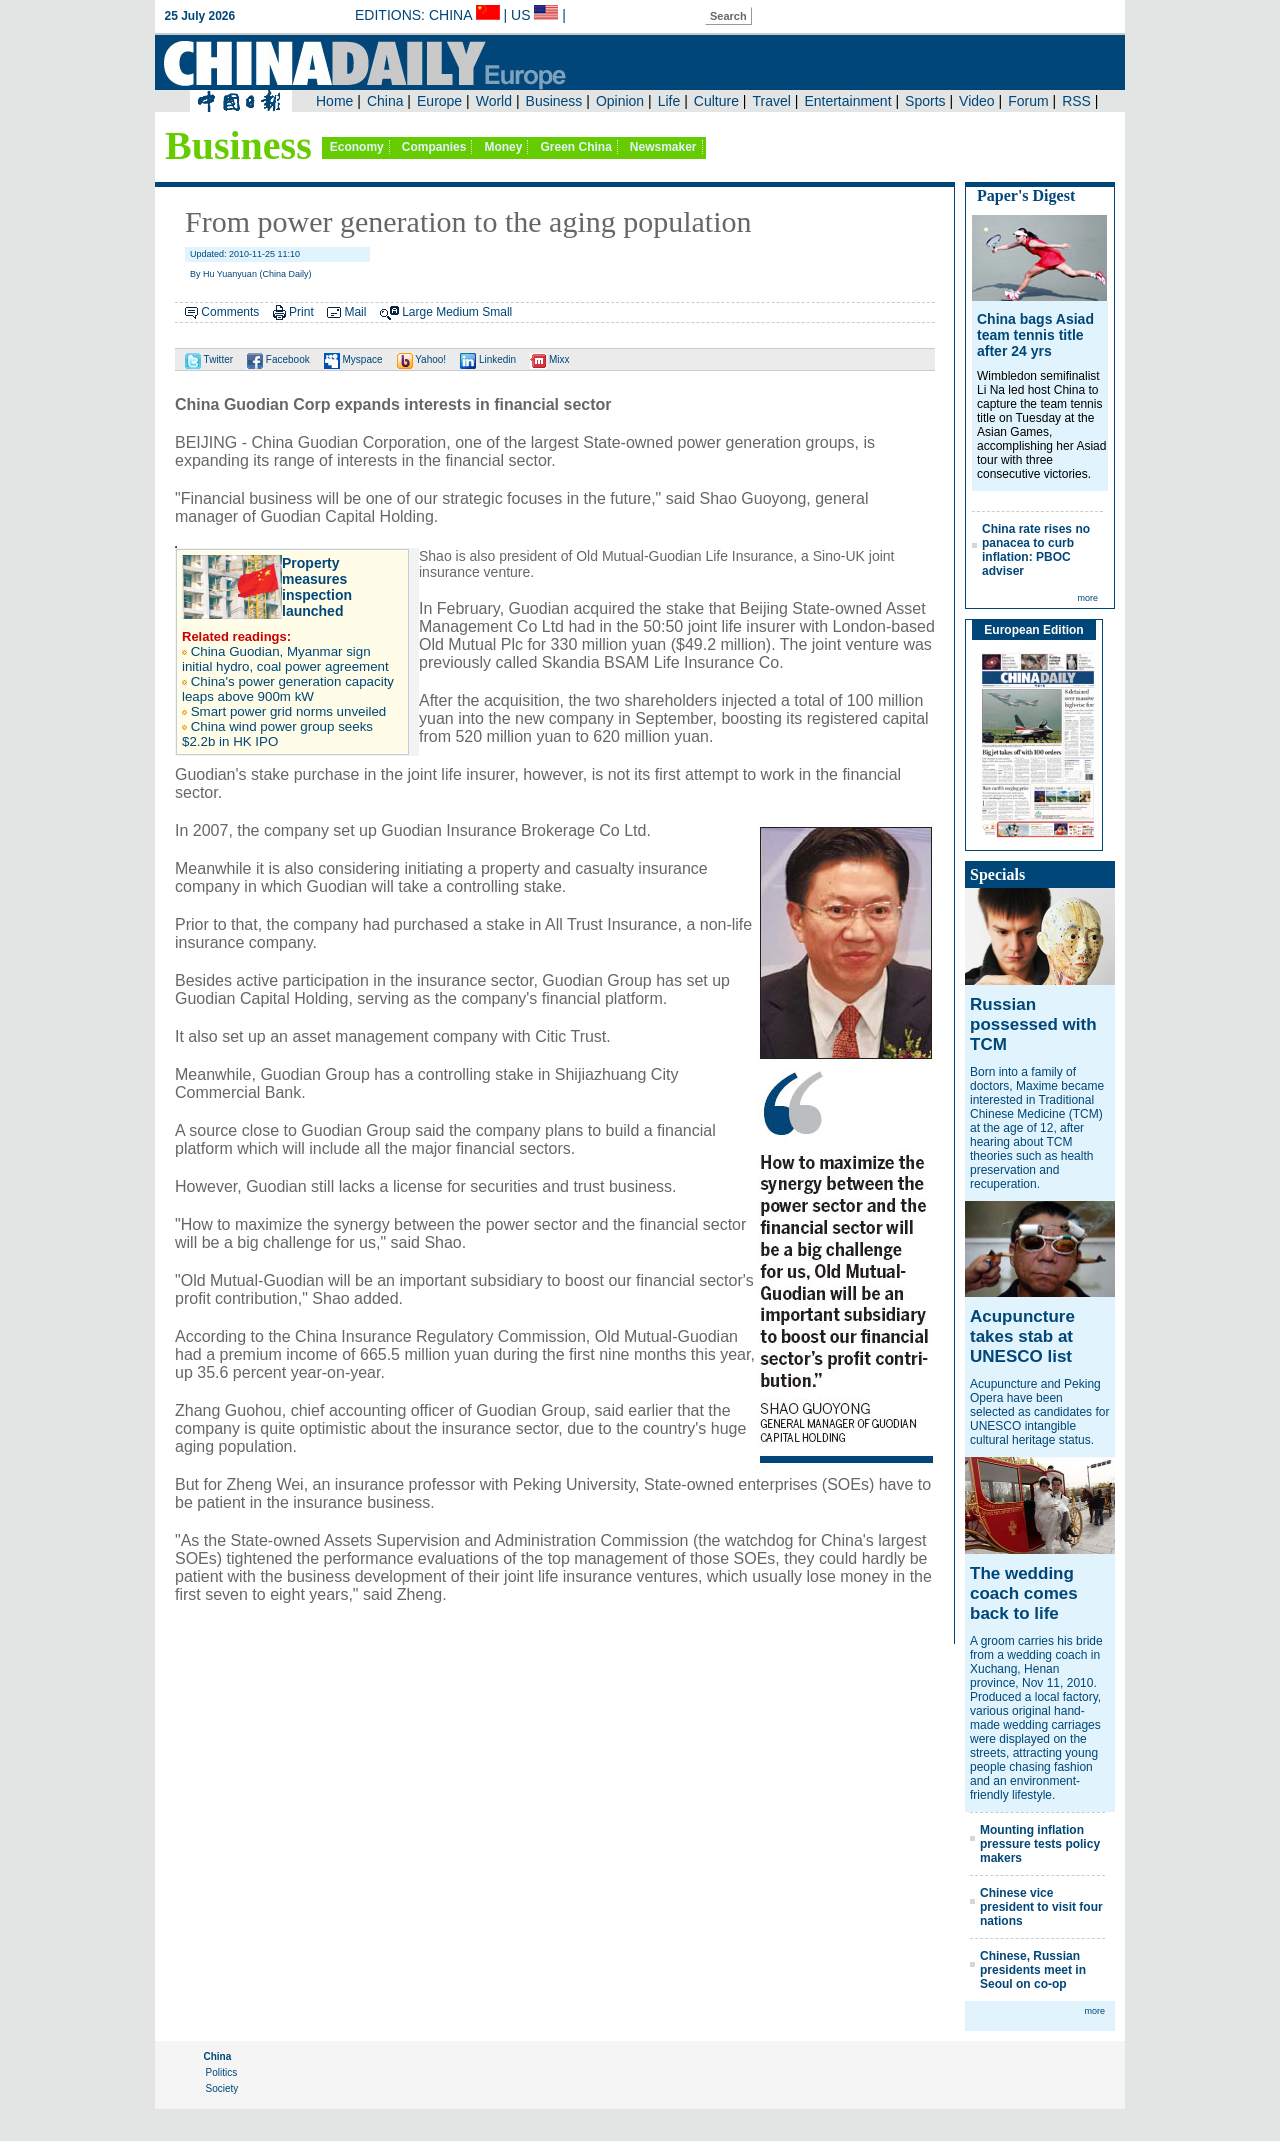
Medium (457, 312)
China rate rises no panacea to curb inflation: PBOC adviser (1036, 550)
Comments (230, 312)
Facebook (278, 359)
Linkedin (488, 359)
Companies (434, 147)
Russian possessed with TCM (1033, 1024)
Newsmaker (663, 147)
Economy (357, 147)
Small (497, 312)
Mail (355, 312)
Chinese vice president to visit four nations (1041, 1907)
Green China (575, 147)
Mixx (549, 359)
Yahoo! (422, 359)
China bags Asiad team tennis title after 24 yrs (1035, 335)
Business (238, 145)
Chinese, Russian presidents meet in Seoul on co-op (1033, 1970)
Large (417, 312)
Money (503, 147)
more (1087, 598)
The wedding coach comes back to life (1024, 1593)
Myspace (353, 359)
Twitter (209, 359)
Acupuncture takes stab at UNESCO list (1022, 1336)
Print (301, 312)
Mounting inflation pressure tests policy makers (1040, 1844)
